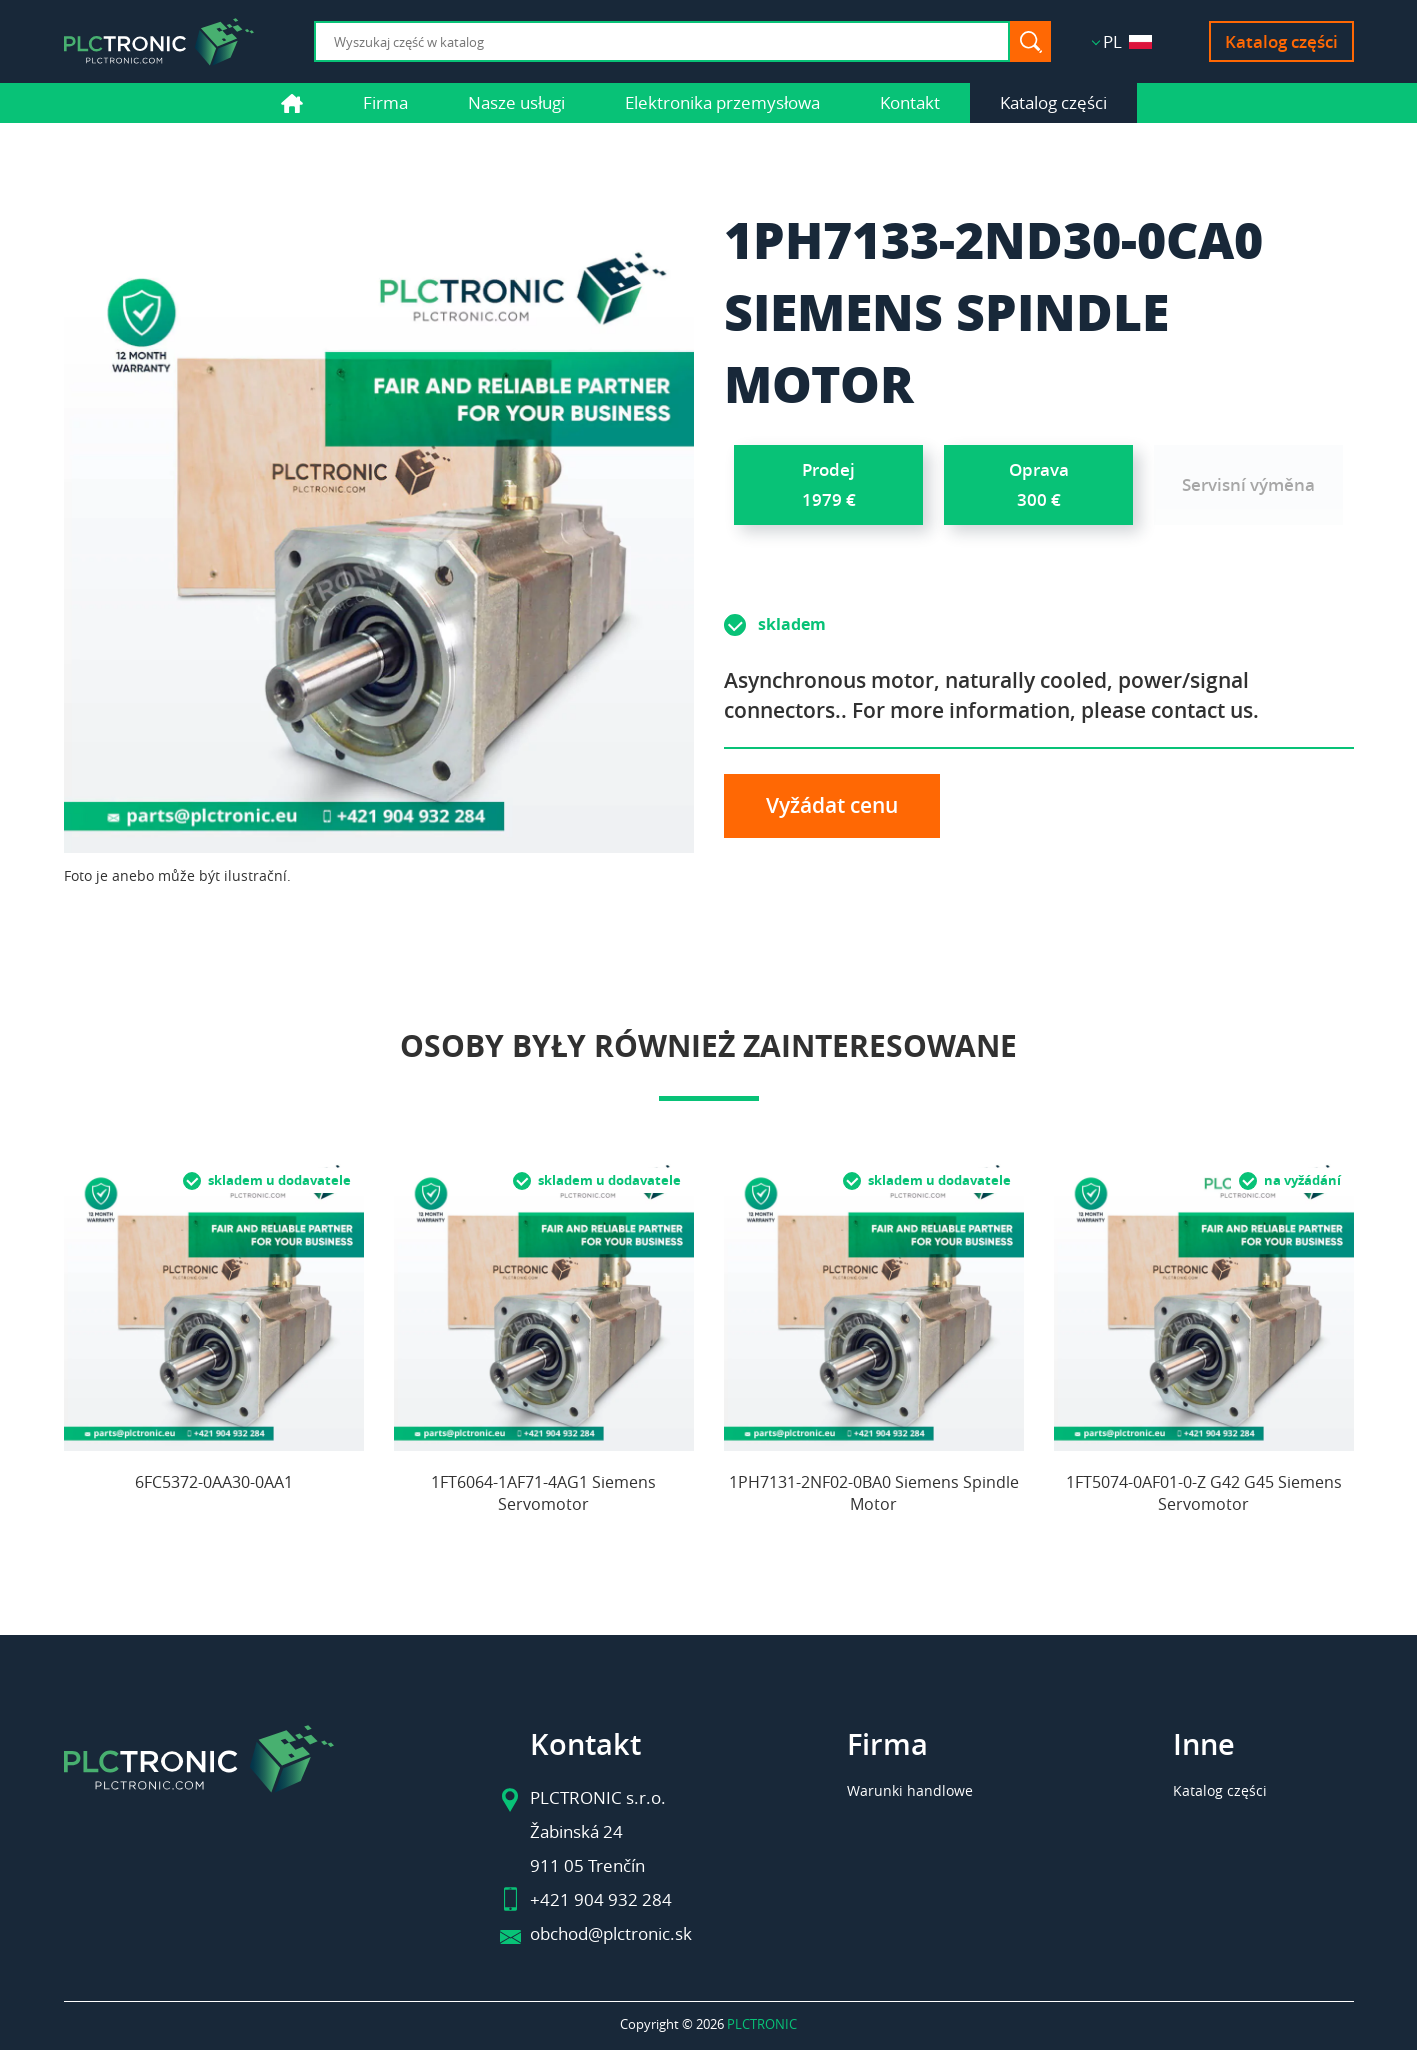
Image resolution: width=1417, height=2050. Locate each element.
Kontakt (910, 102)
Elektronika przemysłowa (722, 102)
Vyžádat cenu (832, 805)
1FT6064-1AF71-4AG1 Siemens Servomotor (543, 1493)
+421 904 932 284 (601, 1899)
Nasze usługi (516, 102)
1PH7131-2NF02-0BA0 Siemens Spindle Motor (874, 1493)
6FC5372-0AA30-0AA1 (214, 1482)
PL (1127, 41)
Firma (385, 102)
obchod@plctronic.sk (611, 1933)
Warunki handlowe (910, 1790)
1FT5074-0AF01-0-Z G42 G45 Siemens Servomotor (1204, 1493)
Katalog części (1281, 41)
